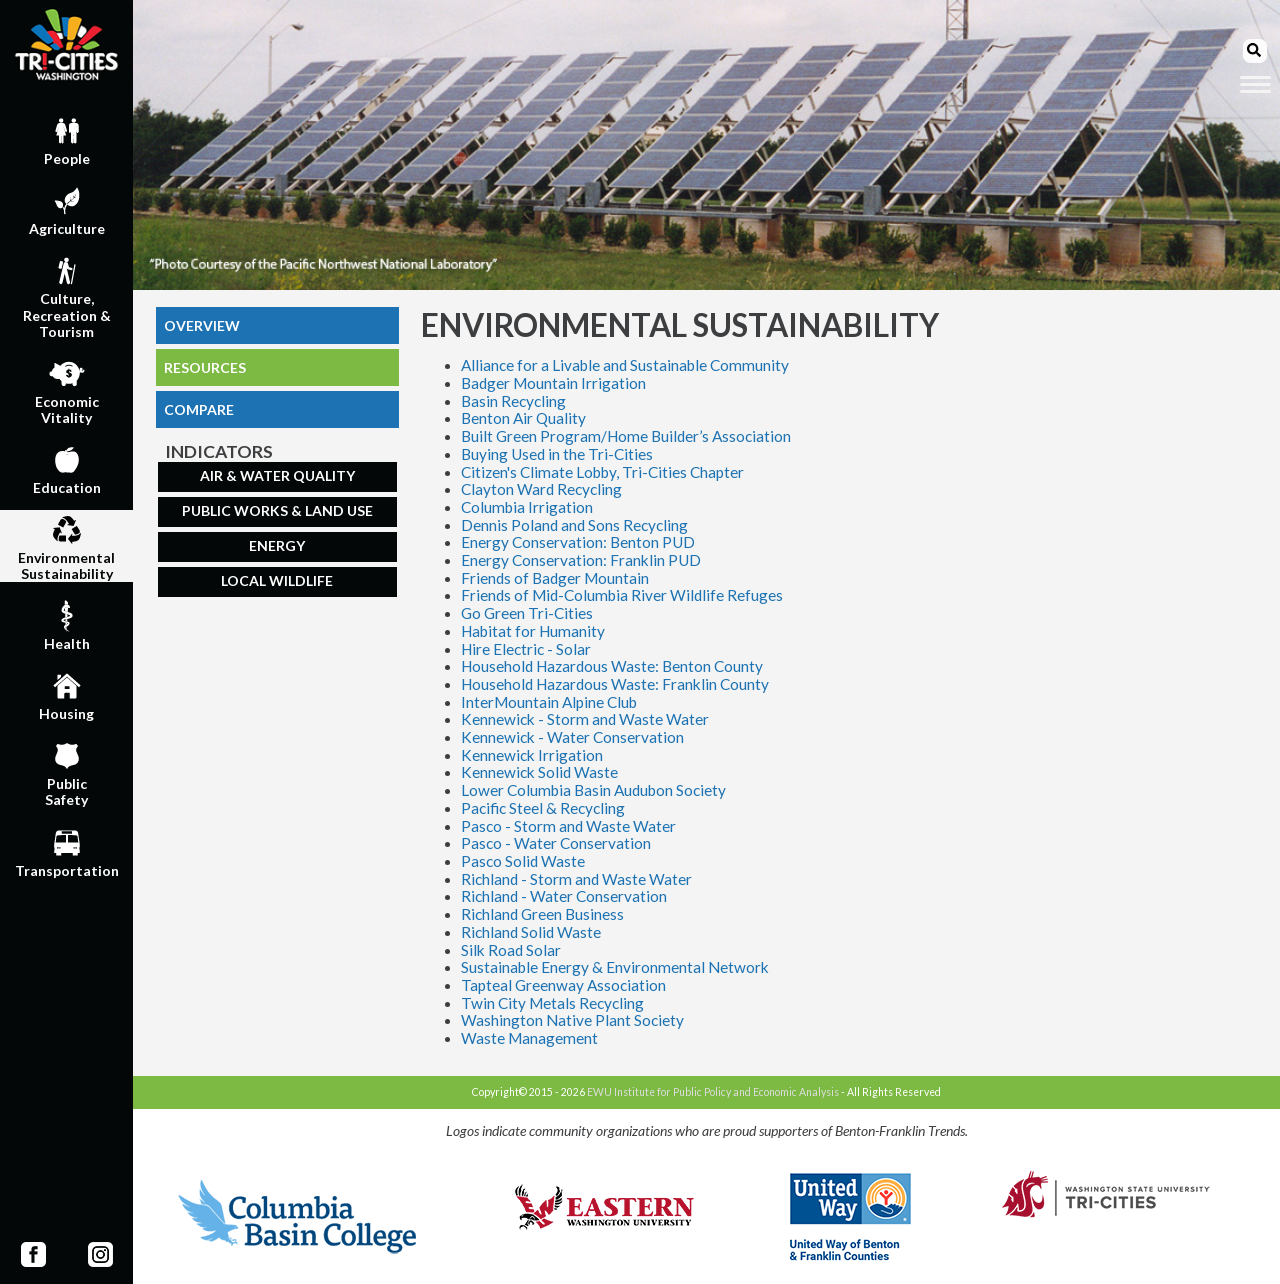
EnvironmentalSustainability (66, 546)
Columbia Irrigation (527, 507)
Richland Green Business (542, 914)
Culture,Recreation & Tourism (67, 295)
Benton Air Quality (523, 418)
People (67, 139)
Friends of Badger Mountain (555, 578)
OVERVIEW (202, 325)
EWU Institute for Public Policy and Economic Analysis (713, 1092)
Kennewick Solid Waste (539, 772)
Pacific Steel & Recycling (543, 808)
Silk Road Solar (511, 950)
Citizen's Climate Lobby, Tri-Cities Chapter (602, 472)
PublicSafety (66, 772)
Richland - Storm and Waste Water (576, 879)
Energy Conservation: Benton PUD (578, 542)
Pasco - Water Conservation (556, 843)
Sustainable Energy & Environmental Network (615, 967)
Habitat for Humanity (533, 631)
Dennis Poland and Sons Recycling (574, 525)
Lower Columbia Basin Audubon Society (593, 790)
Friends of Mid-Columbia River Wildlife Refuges (622, 595)
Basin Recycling (513, 401)
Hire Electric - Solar (526, 649)
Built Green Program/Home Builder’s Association (626, 436)
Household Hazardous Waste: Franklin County (615, 684)
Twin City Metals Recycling (552, 1003)
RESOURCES (205, 367)
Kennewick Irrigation (532, 755)
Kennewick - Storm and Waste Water (585, 719)
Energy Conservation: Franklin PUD (581, 560)
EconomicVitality (67, 390)
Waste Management (529, 1038)
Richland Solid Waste (531, 932)
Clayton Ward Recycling (541, 489)
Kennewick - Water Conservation (572, 737)
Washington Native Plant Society (572, 1020)
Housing (66, 694)
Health (67, 624)
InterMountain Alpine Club (549, 702)
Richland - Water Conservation (564, 896)
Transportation (67, 851)
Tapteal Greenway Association (563, 985)
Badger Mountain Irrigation (553, 383)
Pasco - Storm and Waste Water (568, 826)
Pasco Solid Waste (523, 861)
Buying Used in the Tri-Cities (557, 454)
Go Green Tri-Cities (527, 613)
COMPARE (199, 409)
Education (67, 468)
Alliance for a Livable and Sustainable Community (625, 365)
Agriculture (67, 209)
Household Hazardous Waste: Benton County (612, 666)
